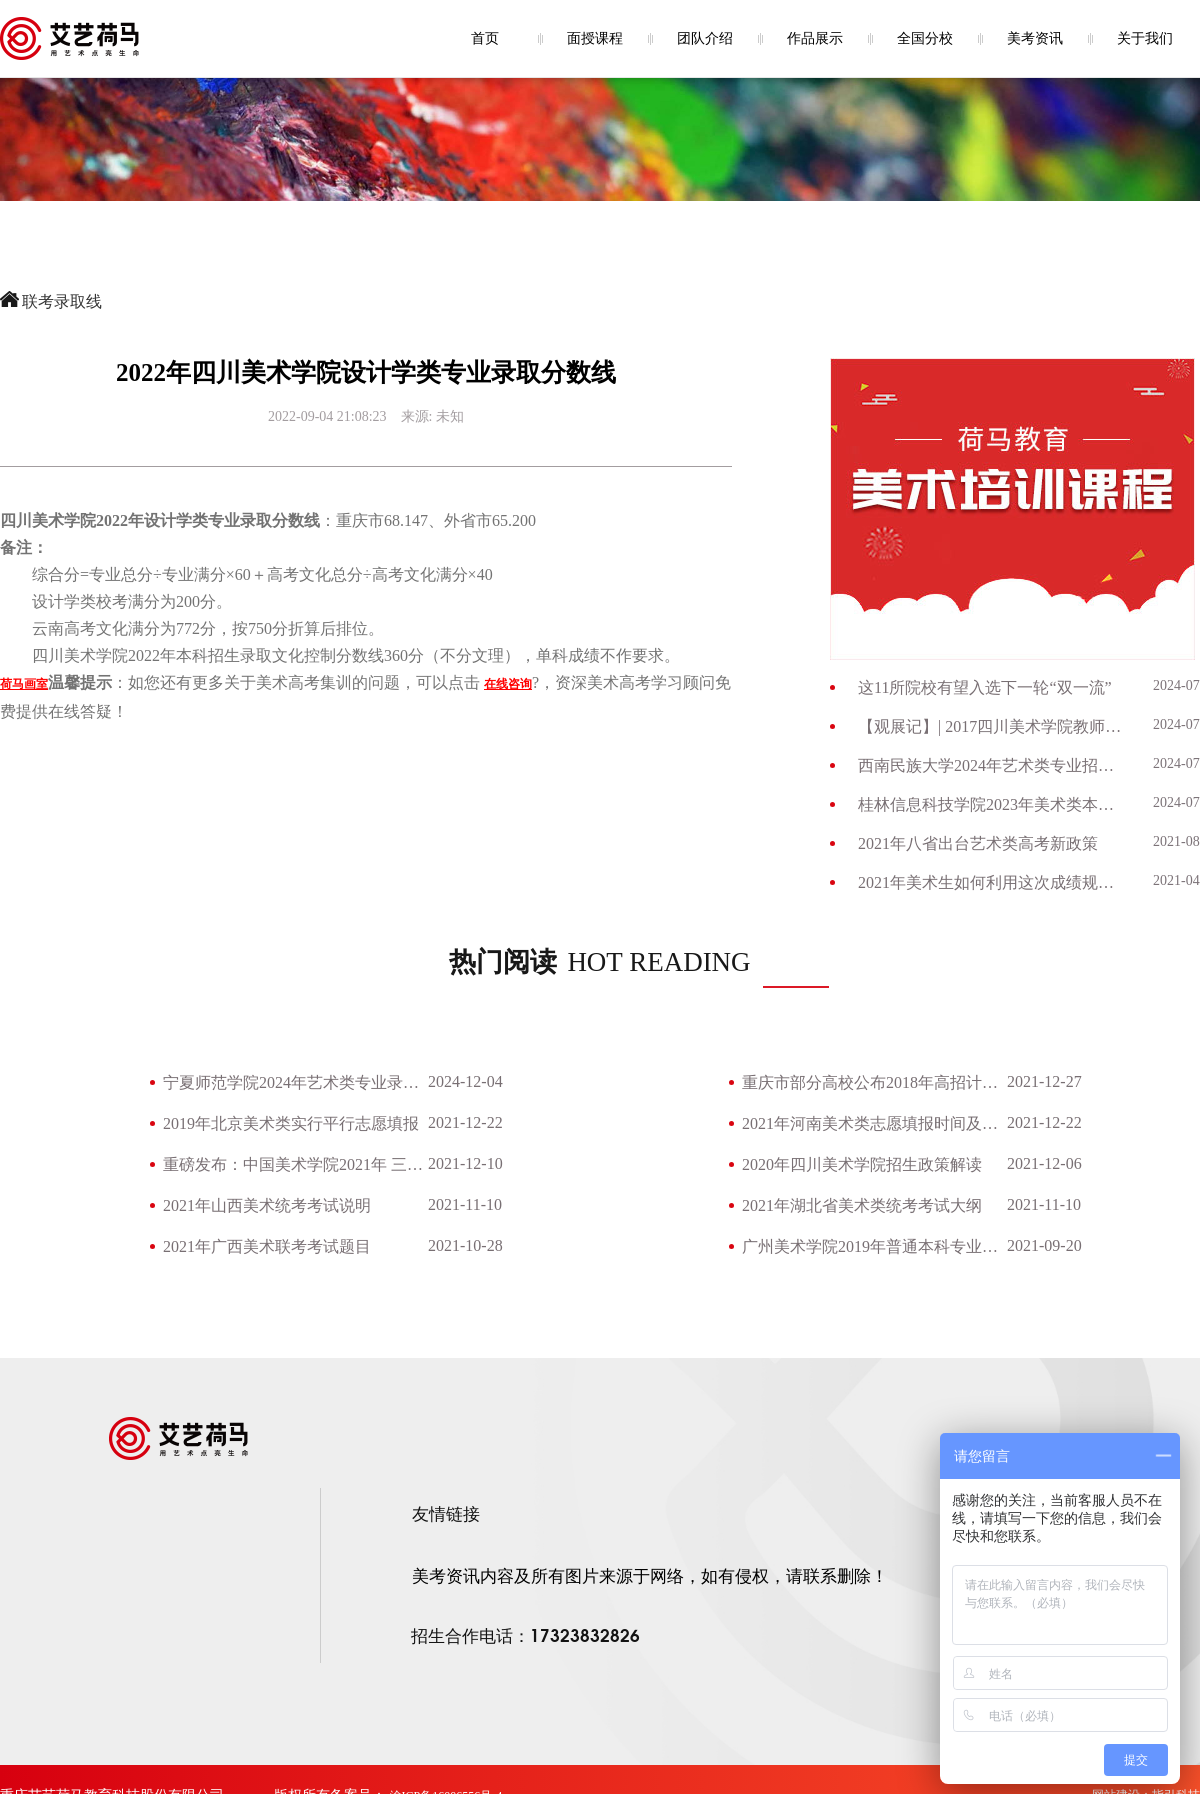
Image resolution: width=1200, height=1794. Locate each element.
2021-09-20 (1044, 1245)
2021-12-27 (1044, 1081)
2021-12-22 (465, 1122)
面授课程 (595, 38)
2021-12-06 (1044, 1163)
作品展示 (815, 38)
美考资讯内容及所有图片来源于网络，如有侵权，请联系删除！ (650, 1576)
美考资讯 (1035, 38)
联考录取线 (62, 301)
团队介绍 (705, 38)
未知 (450, 416)
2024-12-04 (465, 1081)
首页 (485, 38)
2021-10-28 (465, 1245)
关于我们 (1145, 38)
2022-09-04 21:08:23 (327, 416)
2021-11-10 (465, 1204)
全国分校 (925, 38)
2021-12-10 (465, 1163)
